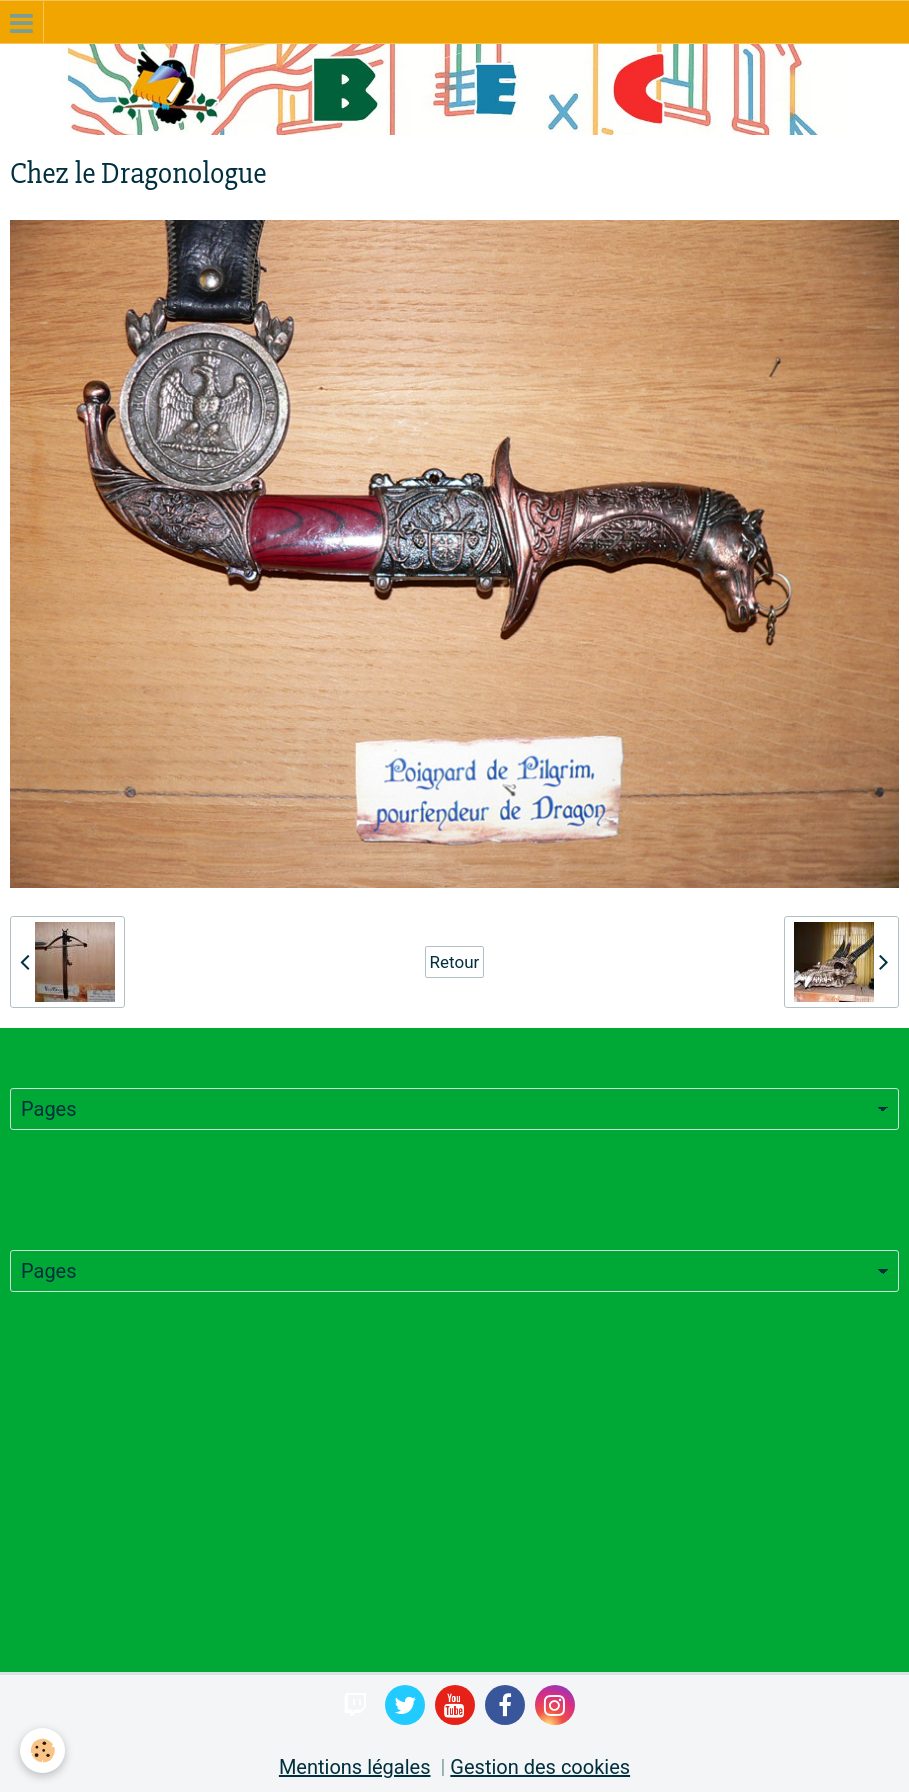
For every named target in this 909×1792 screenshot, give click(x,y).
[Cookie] (42, 1750)
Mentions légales (355, 1767)
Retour (455, 962)
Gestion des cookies (540, 1767)
